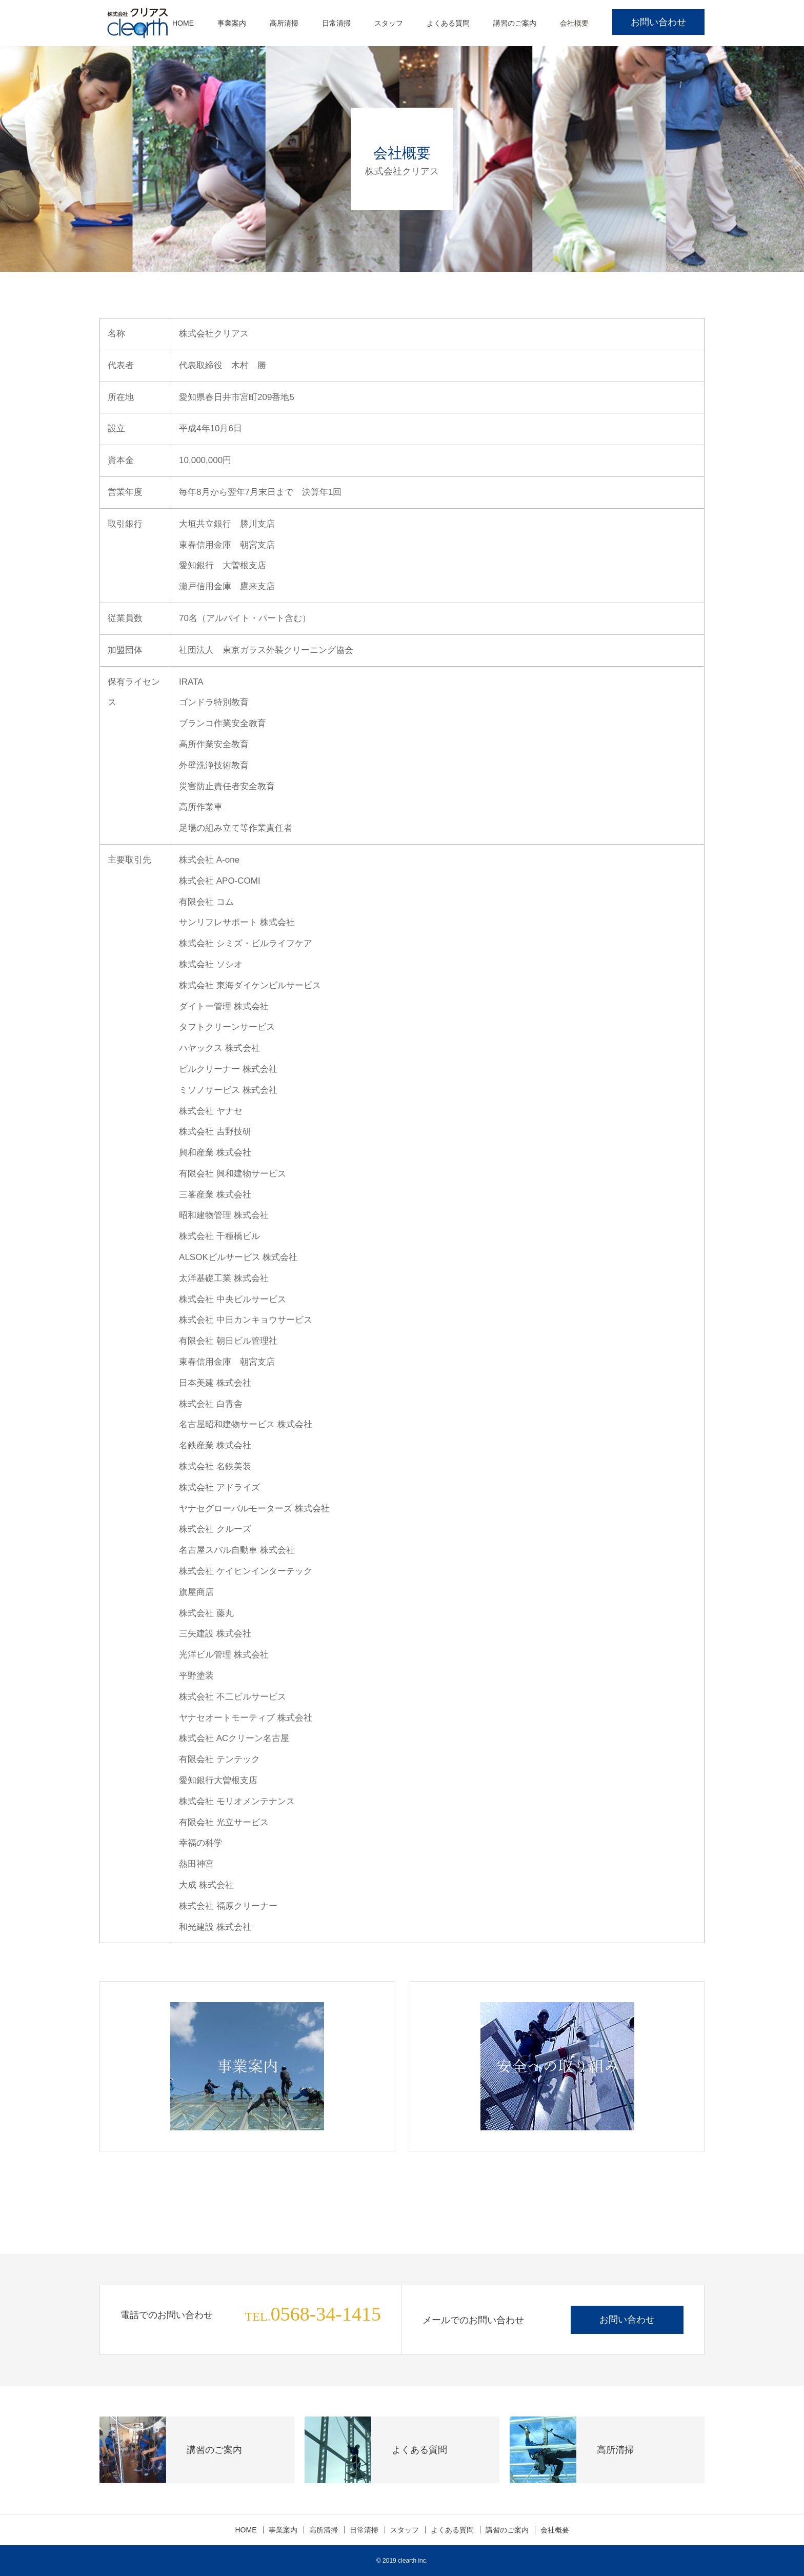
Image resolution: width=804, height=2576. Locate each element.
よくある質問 (448, 23)
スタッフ (388, 23)
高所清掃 (284, 23)
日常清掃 (336, 23)
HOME (183, 23)
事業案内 (231, 23)
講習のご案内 (514, 23)
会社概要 (574, 23)
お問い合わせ (658, 22)
